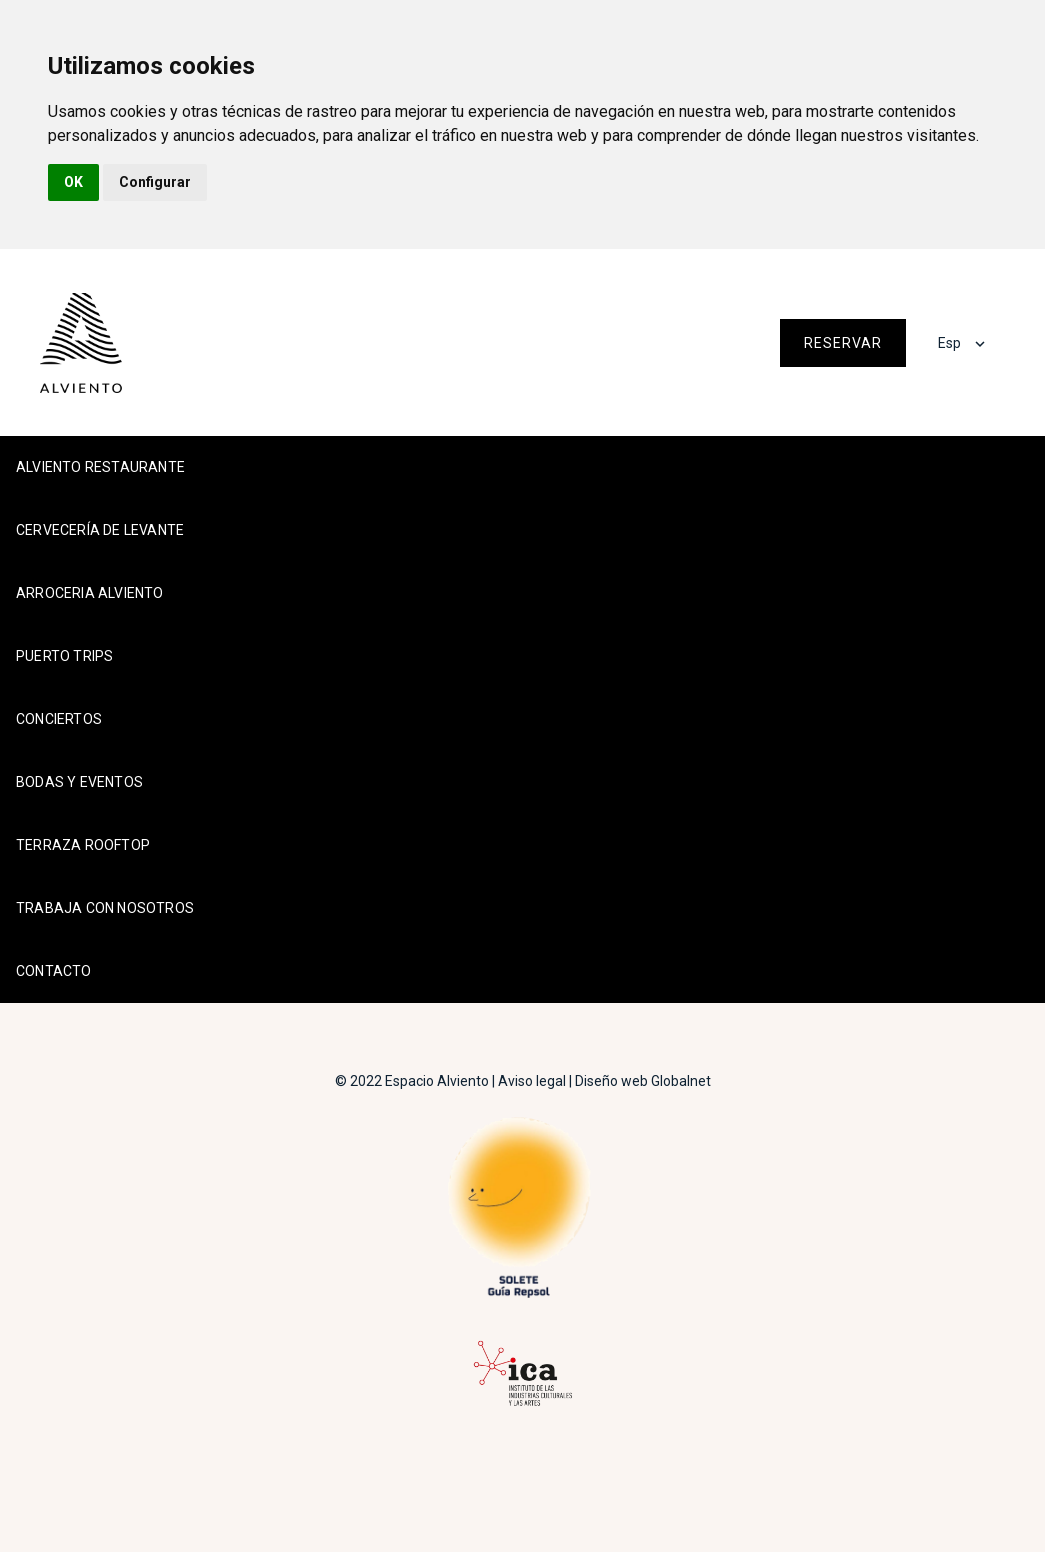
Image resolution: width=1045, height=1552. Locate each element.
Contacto (54, 971)
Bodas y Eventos (79, 782)
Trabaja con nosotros (105, 908)
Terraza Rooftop (83, 845)
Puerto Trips (64, 656)
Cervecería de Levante (100, 530)
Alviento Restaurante (100, 467)
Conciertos (59, 719)
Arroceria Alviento (90, 593)
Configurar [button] (155, 182)
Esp (949, 343)
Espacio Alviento (437, 1081)
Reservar (843, 343)
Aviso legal (532, 1081)
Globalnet (681, 1081)
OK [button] (73, 182)
